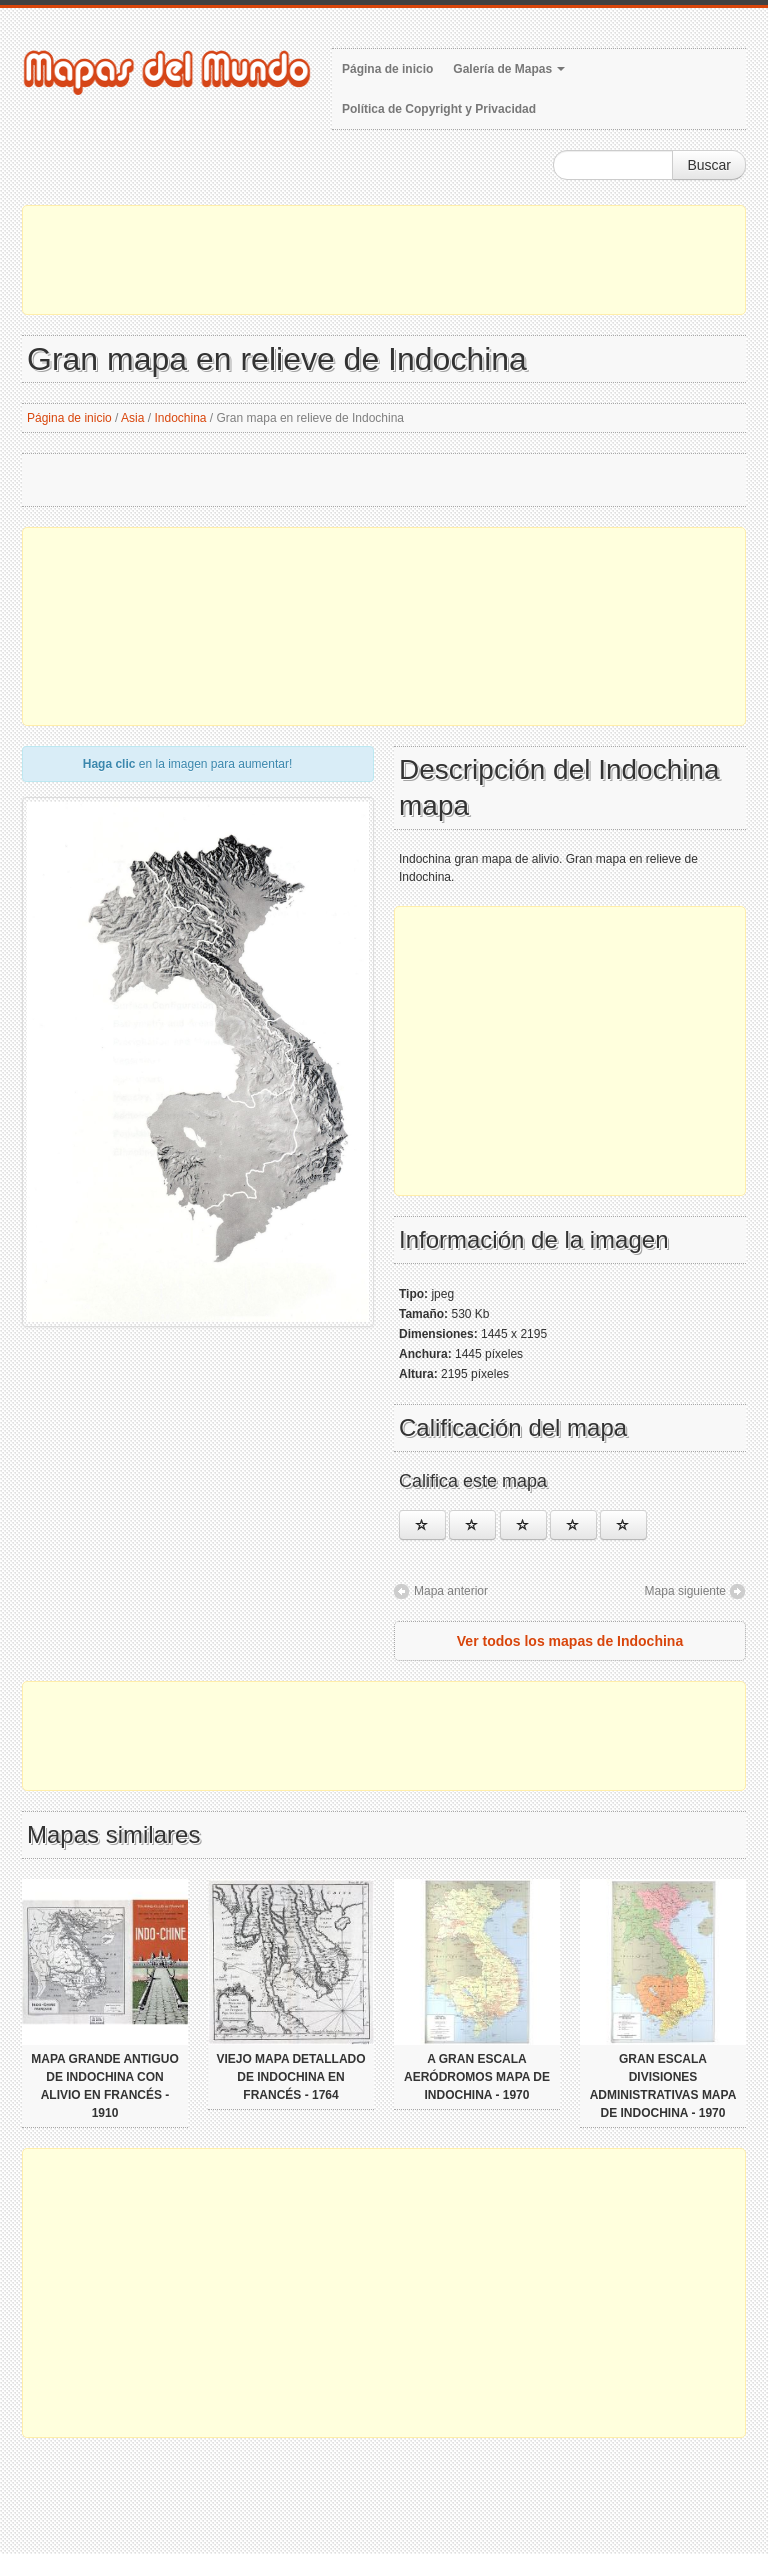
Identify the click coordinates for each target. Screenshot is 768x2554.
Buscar (709, 165)
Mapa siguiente (685, 1591)
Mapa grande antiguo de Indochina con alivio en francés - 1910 (105, 2086)
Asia (132, 418)
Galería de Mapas (509, 69)
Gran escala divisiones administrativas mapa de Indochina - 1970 (663, 2086)
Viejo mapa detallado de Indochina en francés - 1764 (290, 2077)
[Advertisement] (384, 260)
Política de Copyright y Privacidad (439, 109)
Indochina (180, 418)
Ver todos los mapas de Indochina (570, 1641)
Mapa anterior (451, 1591)
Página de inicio (387, 69)
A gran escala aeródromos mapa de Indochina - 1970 (477, 2077)
